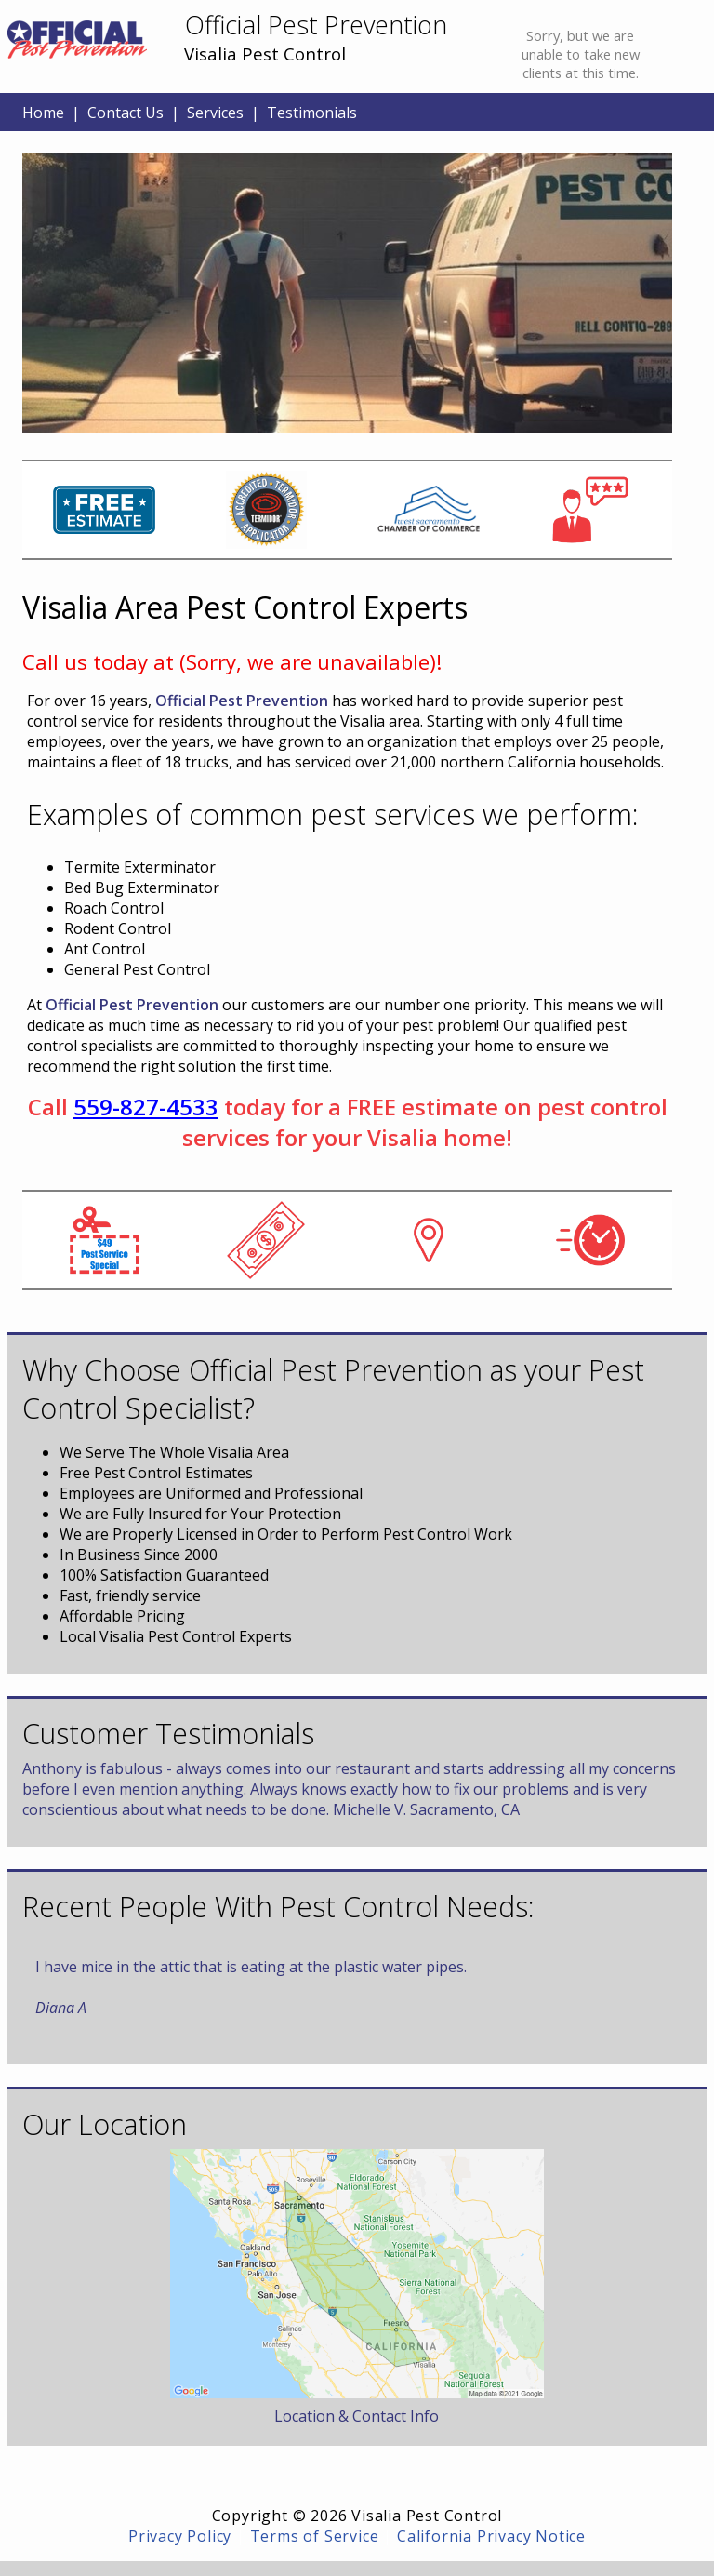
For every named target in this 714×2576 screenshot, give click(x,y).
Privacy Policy (179, 2536)
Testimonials (312, 112)
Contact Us (125, 112)
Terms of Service (314, 2536)
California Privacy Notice (491, 2536)
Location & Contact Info (356, 2416)
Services (215, 112)
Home (43, 112)
